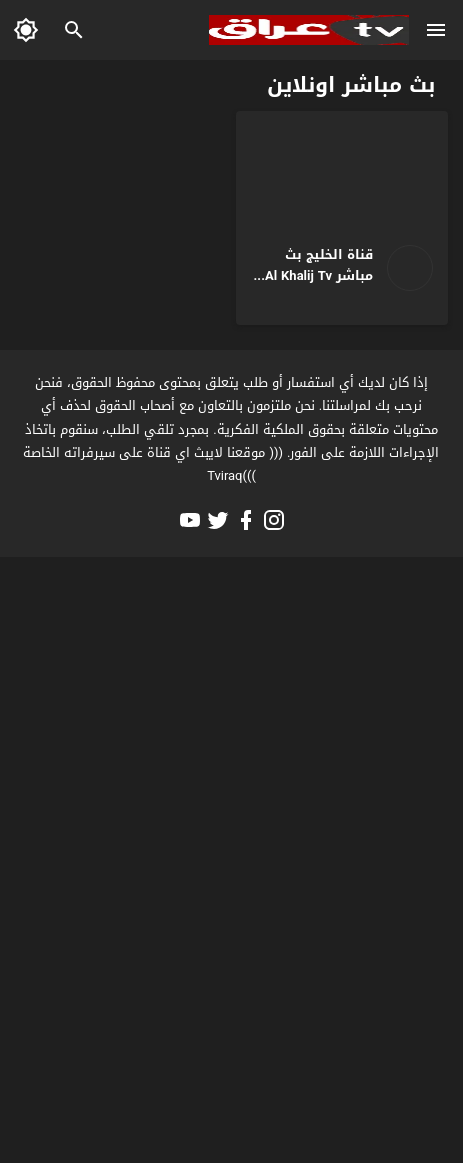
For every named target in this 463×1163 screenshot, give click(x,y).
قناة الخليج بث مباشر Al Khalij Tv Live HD (319, 275)
